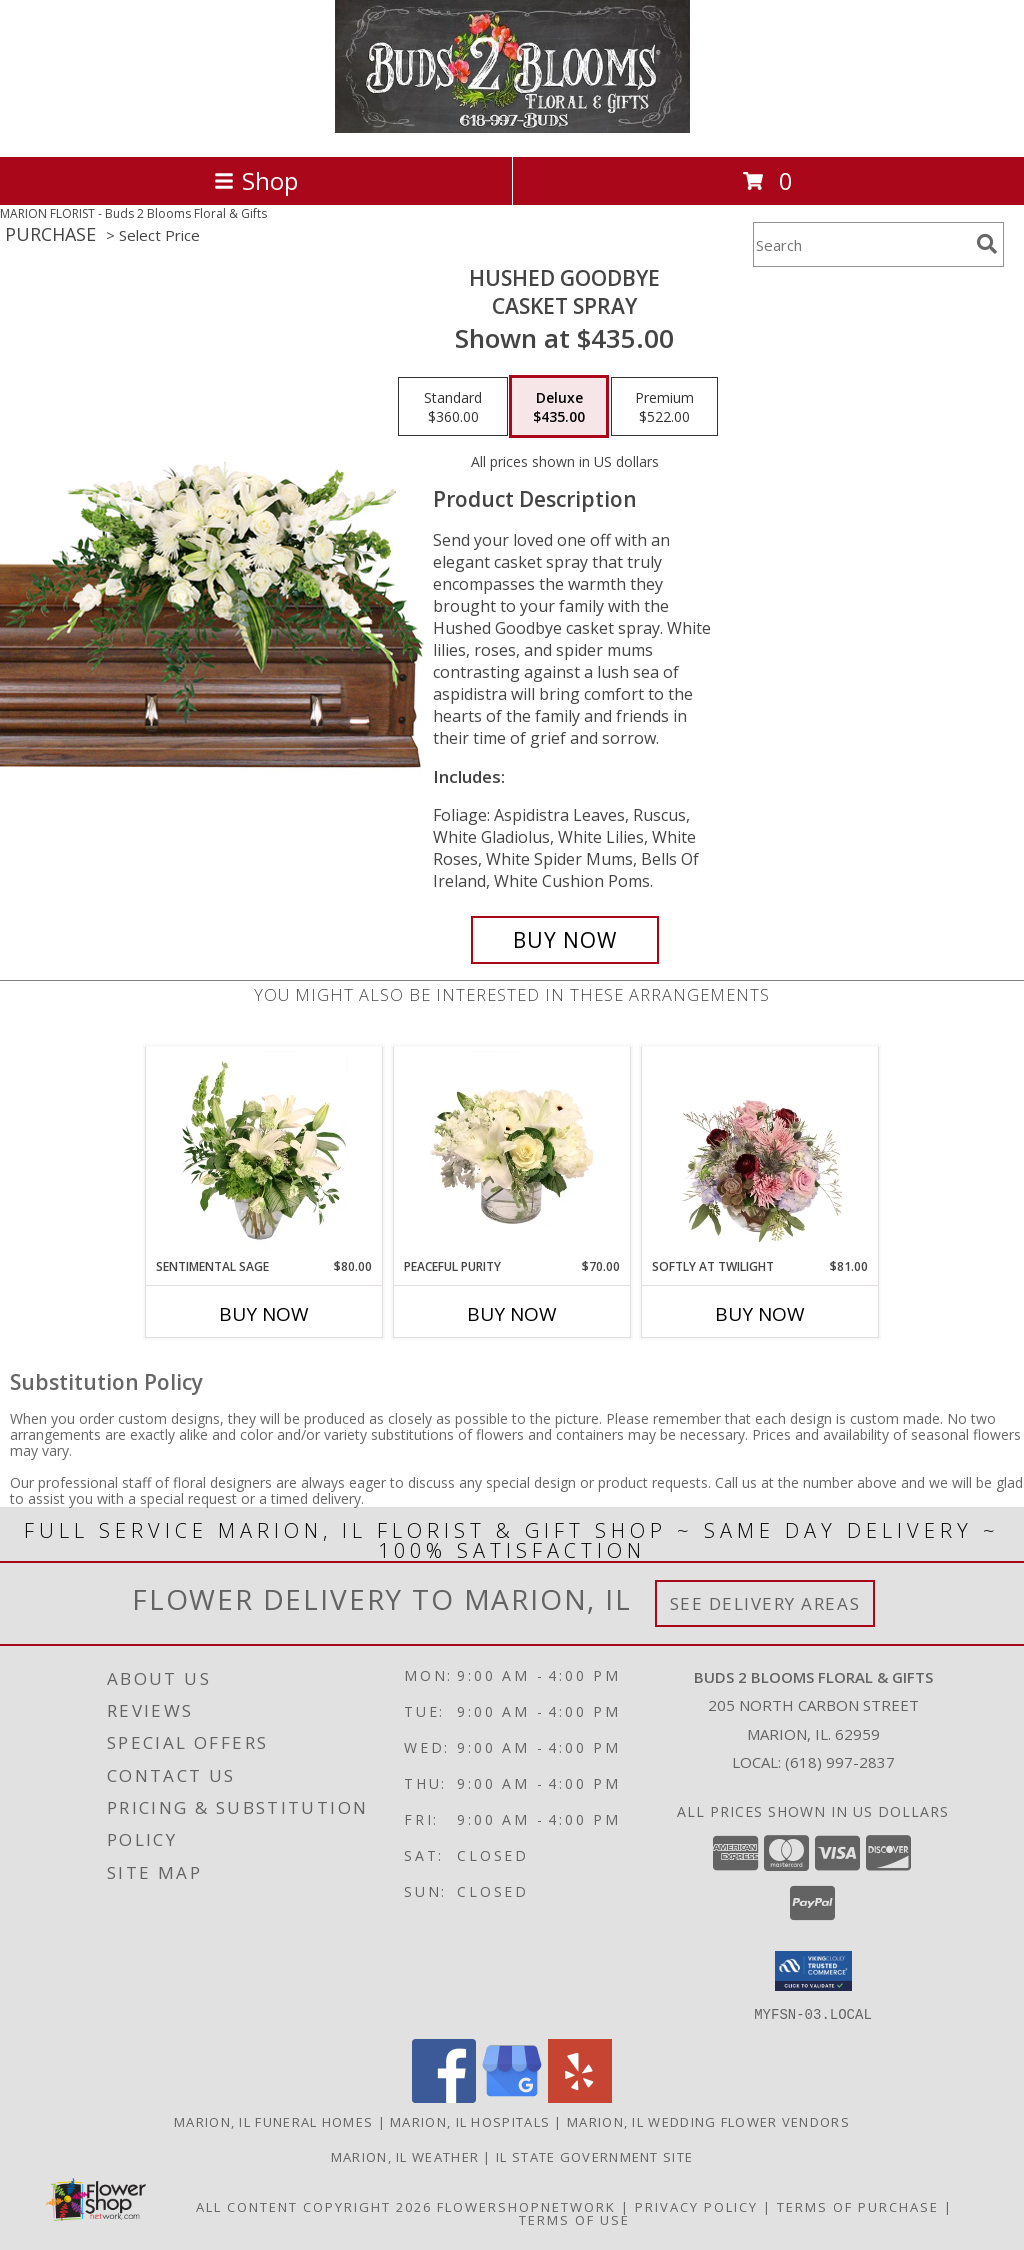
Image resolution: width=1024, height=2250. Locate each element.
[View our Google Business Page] (512, 2096)
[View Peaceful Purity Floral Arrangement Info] (512, 1152)
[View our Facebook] (444, 2096)
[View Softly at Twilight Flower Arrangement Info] (760, 1152)
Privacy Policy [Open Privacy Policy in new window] (696, 2206)
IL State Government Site (594, 2156)
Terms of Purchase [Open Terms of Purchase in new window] (858, 2206)
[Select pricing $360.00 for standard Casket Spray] (453, 407)
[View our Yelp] (580, 2096)
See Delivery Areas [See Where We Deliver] (765, 1603)
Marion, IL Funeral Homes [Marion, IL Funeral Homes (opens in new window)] (273, 2121)
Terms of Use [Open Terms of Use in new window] (574, 2219)
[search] (987, 244)
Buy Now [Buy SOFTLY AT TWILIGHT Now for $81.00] (760, 1314)
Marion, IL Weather (405, 2156)
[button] (813, 1971)
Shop (256, 180)
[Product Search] (861, 244)
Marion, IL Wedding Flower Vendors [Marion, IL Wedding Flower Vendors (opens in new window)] (708, 2121)
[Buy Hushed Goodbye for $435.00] (565, 940)
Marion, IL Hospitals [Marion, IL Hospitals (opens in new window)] (470, 2121)
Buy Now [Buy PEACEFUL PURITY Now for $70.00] (512, 1314)
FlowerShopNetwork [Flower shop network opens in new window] (526, 2206)
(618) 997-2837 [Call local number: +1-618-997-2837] (840, 1762)
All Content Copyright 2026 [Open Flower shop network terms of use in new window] (314, 2206)
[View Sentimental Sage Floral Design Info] (264, 1152)
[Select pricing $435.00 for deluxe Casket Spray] (559, 407)
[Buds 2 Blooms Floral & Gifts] (512, 127)
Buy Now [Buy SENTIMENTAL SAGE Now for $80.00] (264, 1314)
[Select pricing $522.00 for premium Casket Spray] (664, 407)
